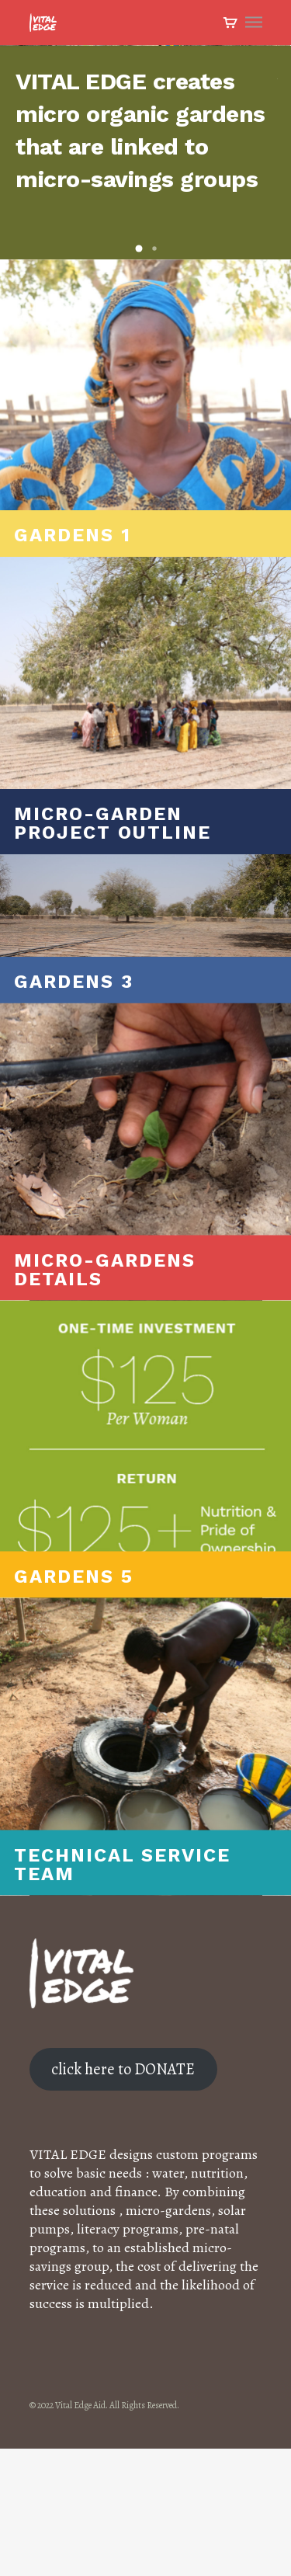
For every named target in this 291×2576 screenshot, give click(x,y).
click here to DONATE (123, 2196)
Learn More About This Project (101, 116)
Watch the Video (218, 116)
